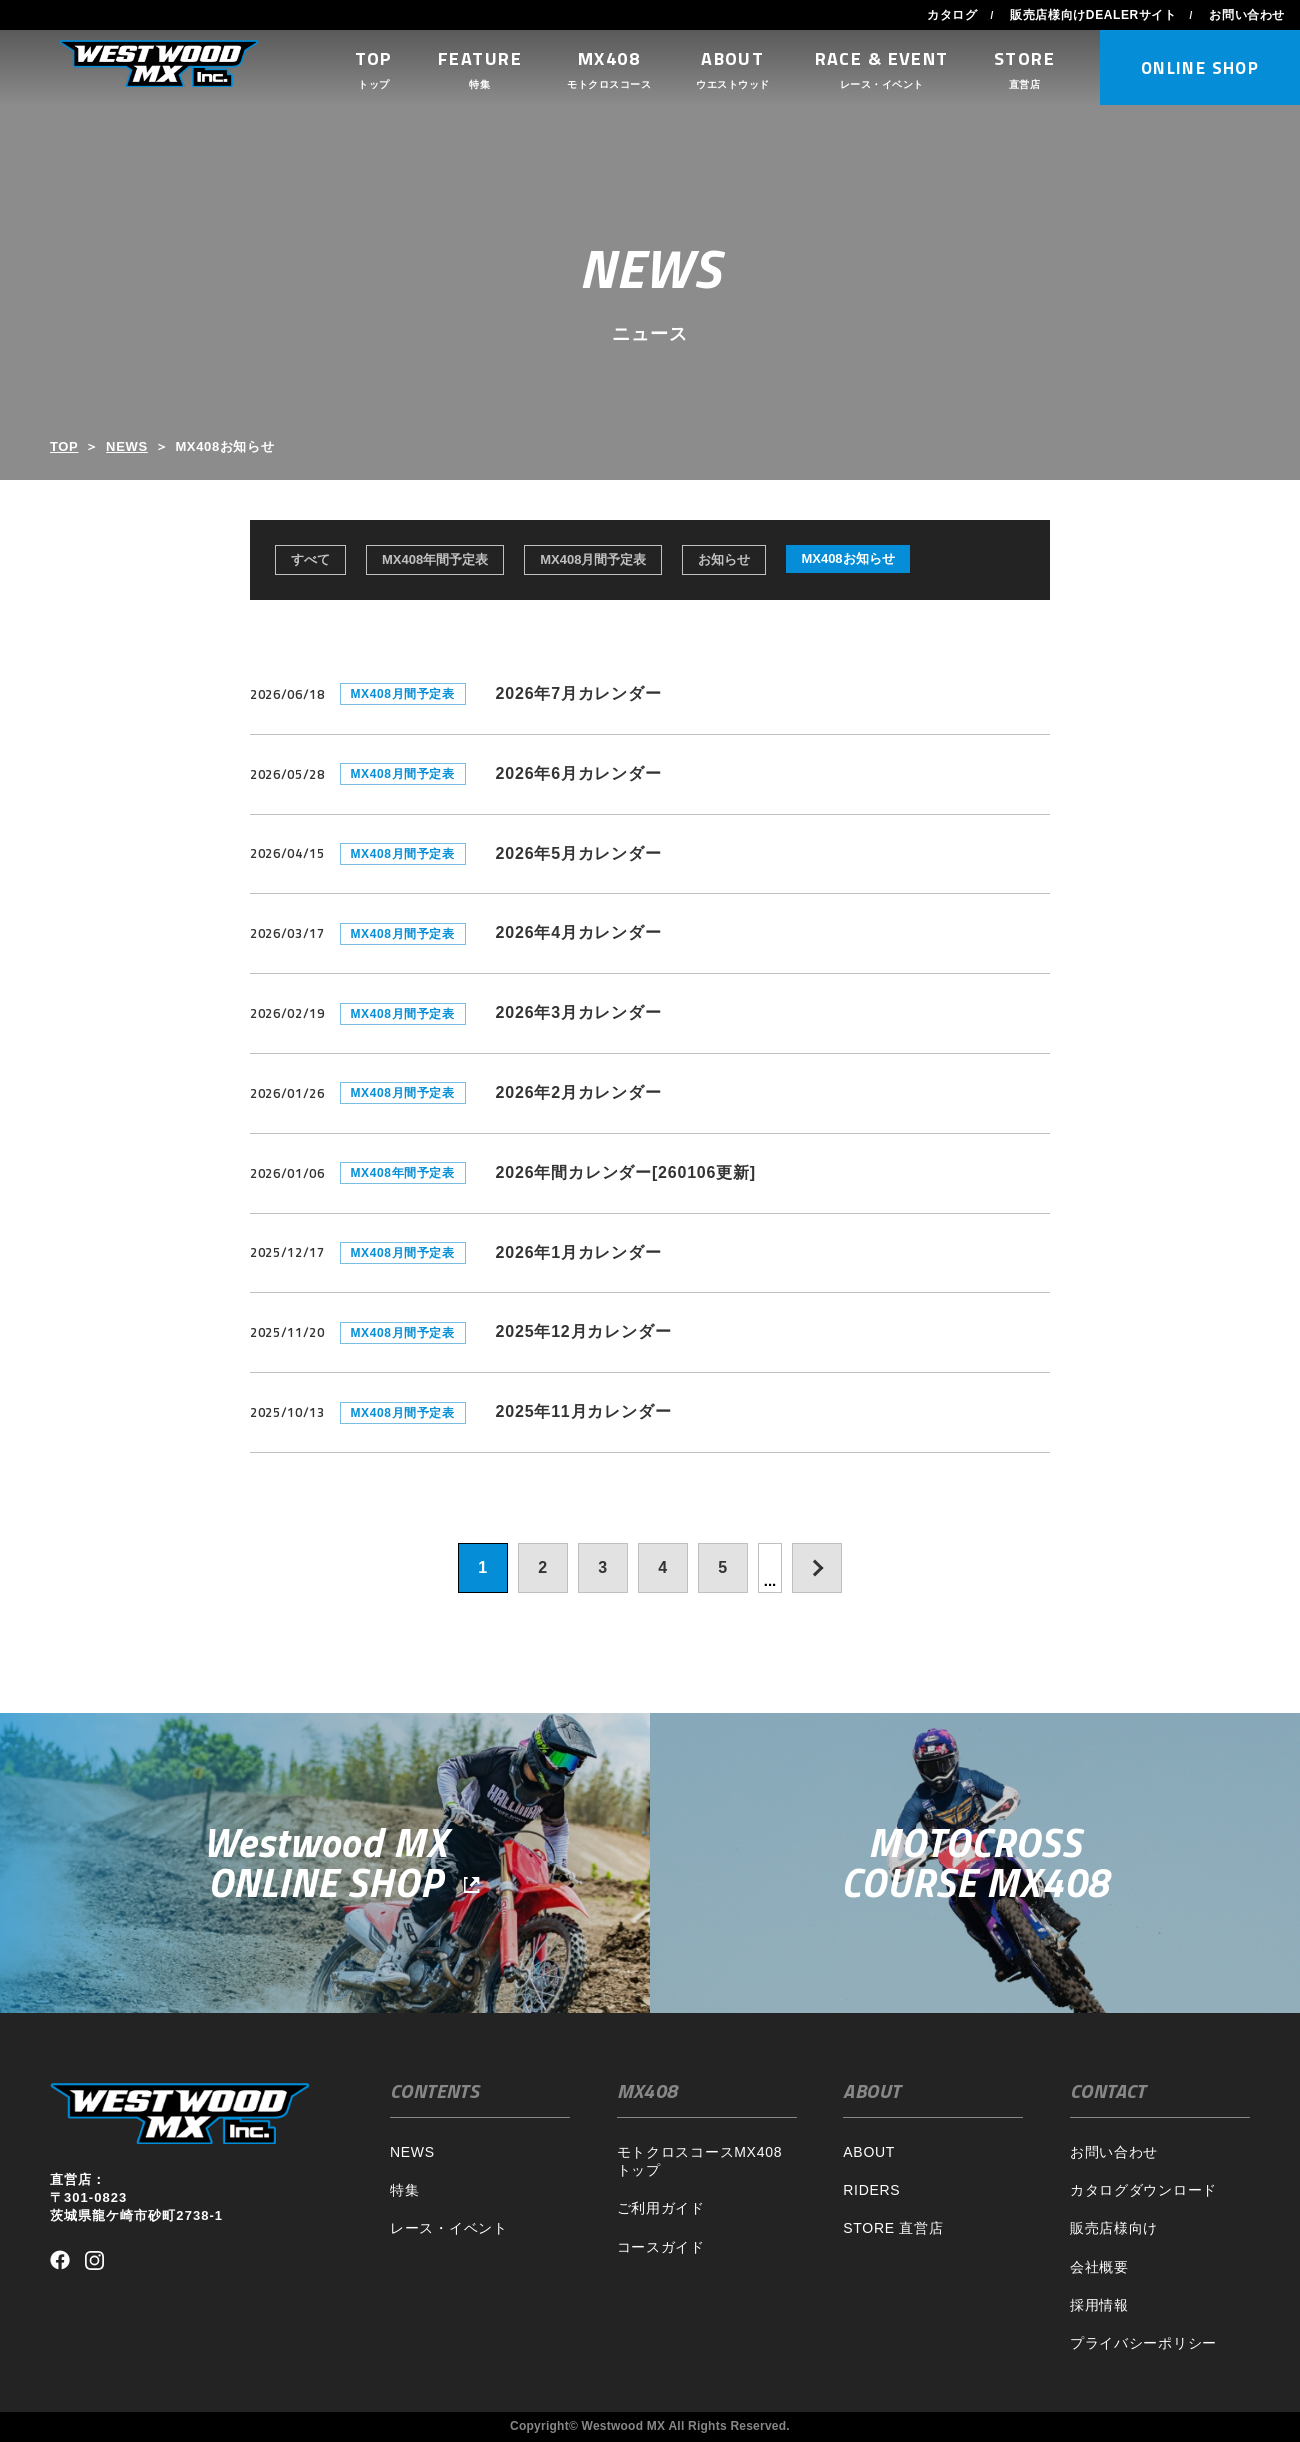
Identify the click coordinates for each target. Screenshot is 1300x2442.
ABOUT (869, 2152)
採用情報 (1099, 2305)
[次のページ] (817, 1568)
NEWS (127, 446)
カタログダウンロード (1143, 2190)
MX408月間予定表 (593, 559)
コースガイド (661, 2247)
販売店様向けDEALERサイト (1093, 15)
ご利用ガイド (661, 2208)
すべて (310, 559)
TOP (64, 446)
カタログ (952, 15)
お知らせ (724, 559)
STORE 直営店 (893, 2228)
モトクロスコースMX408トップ (699, 2161)
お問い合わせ (1247, 15)
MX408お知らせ (847, 558)
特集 (404, 2190)
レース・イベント (449, 2228)
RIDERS (871, 2190)
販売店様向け (1114, 2228)
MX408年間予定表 (435, 559)
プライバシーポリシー (1143, 2343)
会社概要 (1099, 2267)
